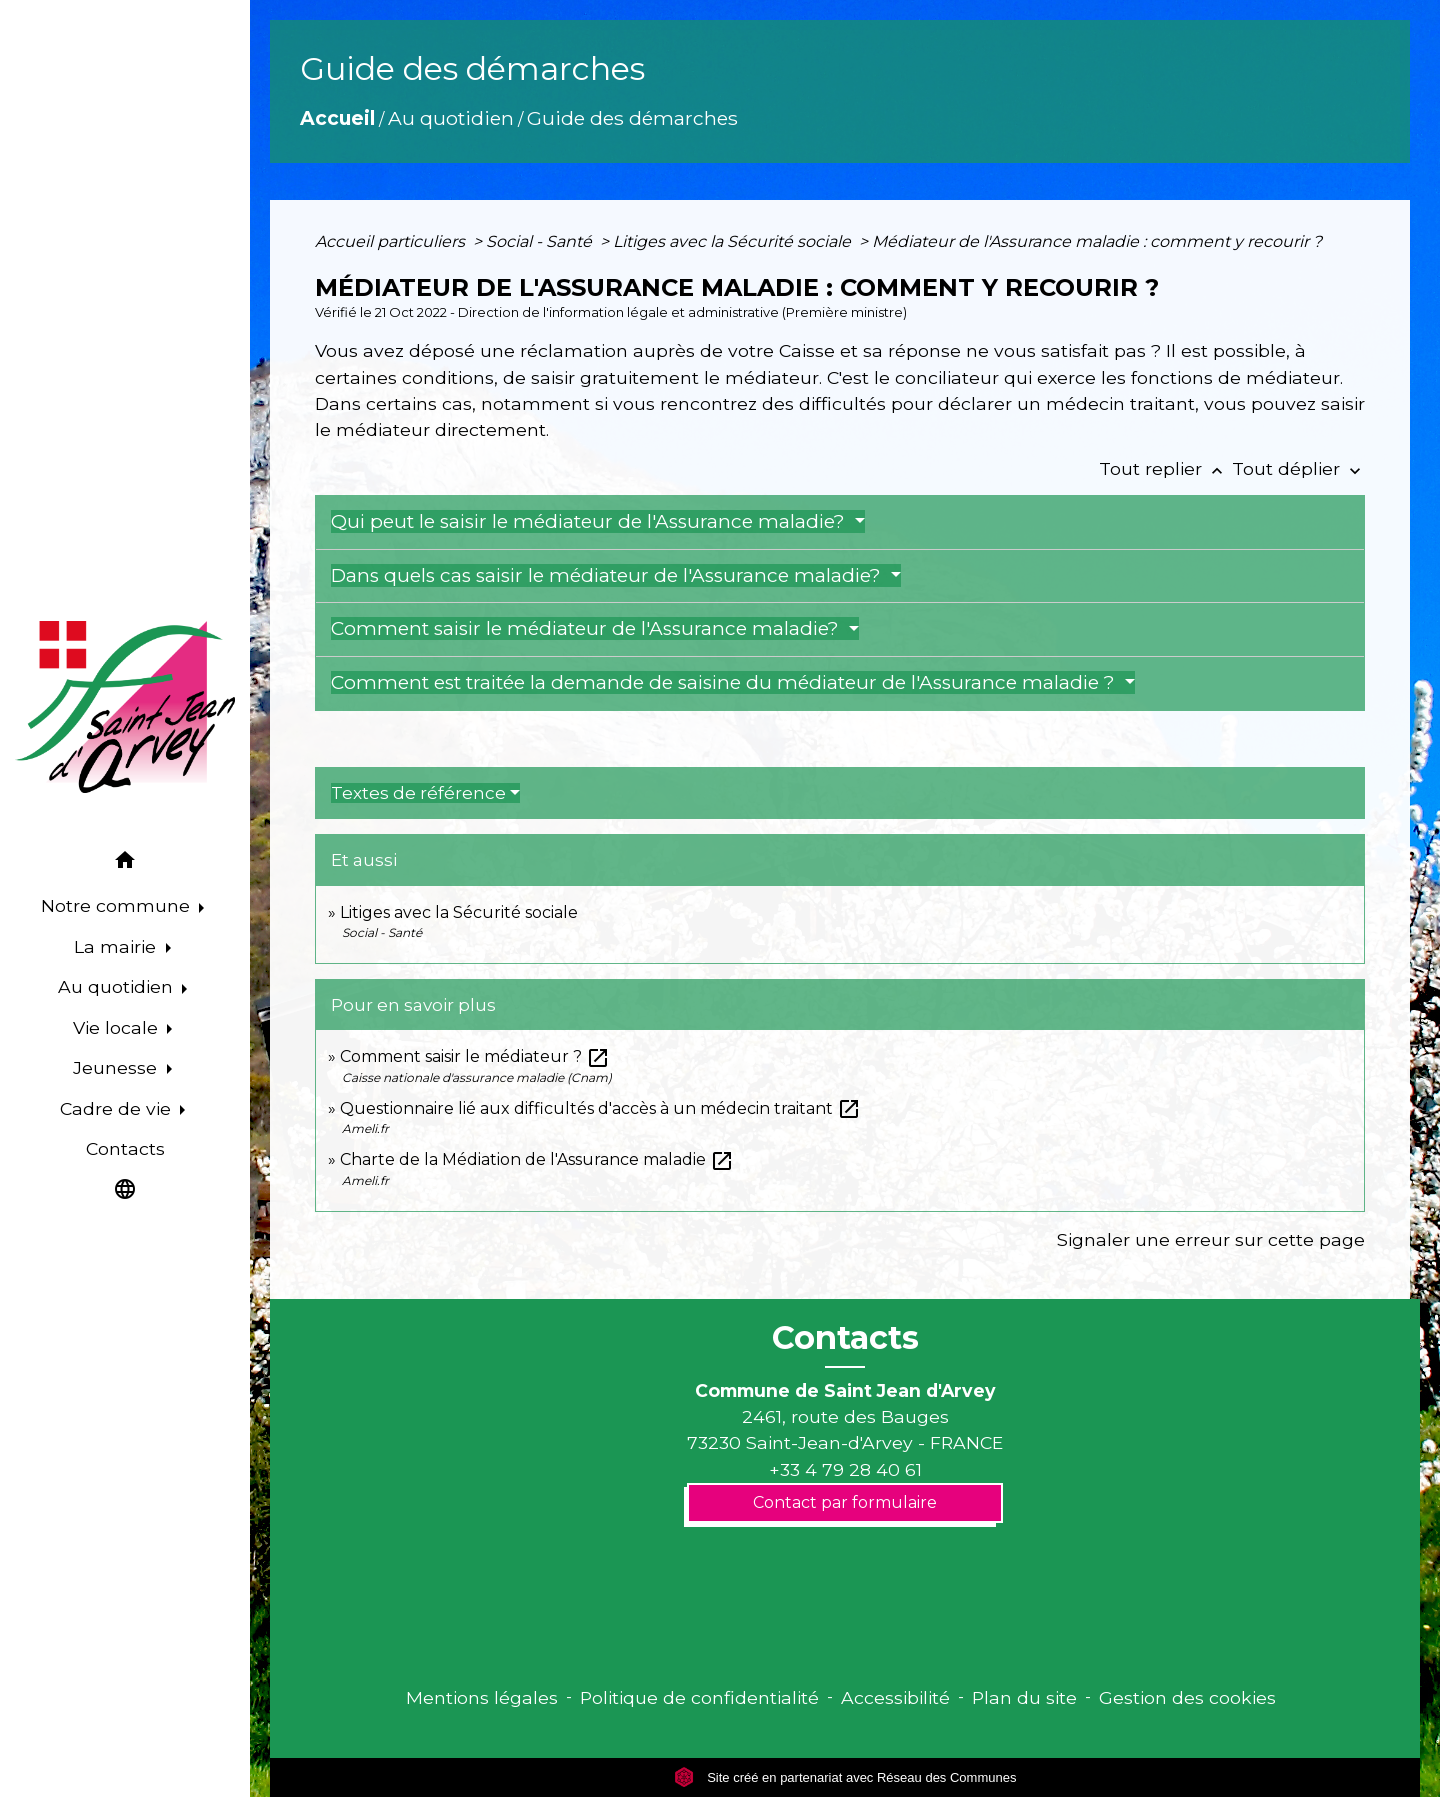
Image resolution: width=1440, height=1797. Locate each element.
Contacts (845, 1338)
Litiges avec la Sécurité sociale (734, 241)
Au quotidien (451, 118)
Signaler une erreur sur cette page (1211, 1239)
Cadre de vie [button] (118, 1108)
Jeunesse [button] (117, 1067)
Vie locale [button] (118, 1027)
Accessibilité (895, 1697)
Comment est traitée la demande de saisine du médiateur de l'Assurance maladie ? (725, 682)
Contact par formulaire (845, 1502)
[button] (125, 863)
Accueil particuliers (392, 241)
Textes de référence (418, 793)
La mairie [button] (117, 946)
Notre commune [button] (118, 905)
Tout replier (1165, 468)
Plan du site (1024, 1697)
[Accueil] (125, 707)
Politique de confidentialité (699, 1697)
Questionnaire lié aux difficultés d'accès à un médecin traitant (600, 1108)
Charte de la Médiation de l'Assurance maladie (537, 1159)
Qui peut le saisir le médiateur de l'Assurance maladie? (590, 521)
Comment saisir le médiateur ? (475, 1056)
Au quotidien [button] (118, 986)
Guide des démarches (632, 118)
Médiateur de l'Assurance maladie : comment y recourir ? (1097, 241)
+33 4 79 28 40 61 (845, 1469)
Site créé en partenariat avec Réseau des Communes (845, 1777)
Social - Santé (541, 241)
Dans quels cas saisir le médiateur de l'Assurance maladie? (608, 575)
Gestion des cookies (1187, 1697)
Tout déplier (1298, 468)
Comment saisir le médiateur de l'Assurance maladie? (587, 628)
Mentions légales (482, 1697)
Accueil (337, 118)
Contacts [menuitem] (125, 1148)
